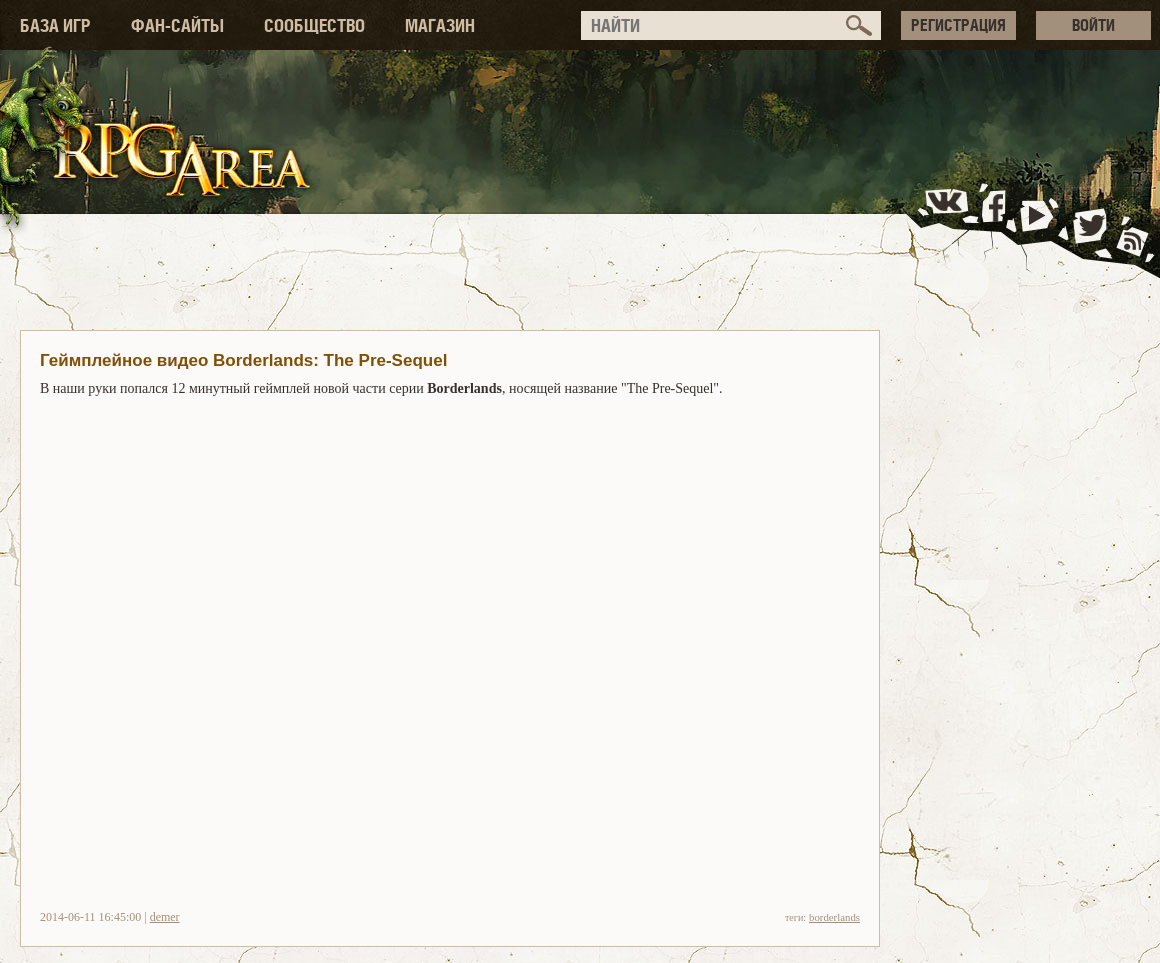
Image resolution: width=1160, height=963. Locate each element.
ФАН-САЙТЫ (177, 25)
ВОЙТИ (1093, 25)
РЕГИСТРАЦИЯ (958, 25)
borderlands (834, 917)
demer (165, 917)
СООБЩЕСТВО (314, 25)
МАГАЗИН (440, 25)
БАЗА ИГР (55, 25)
